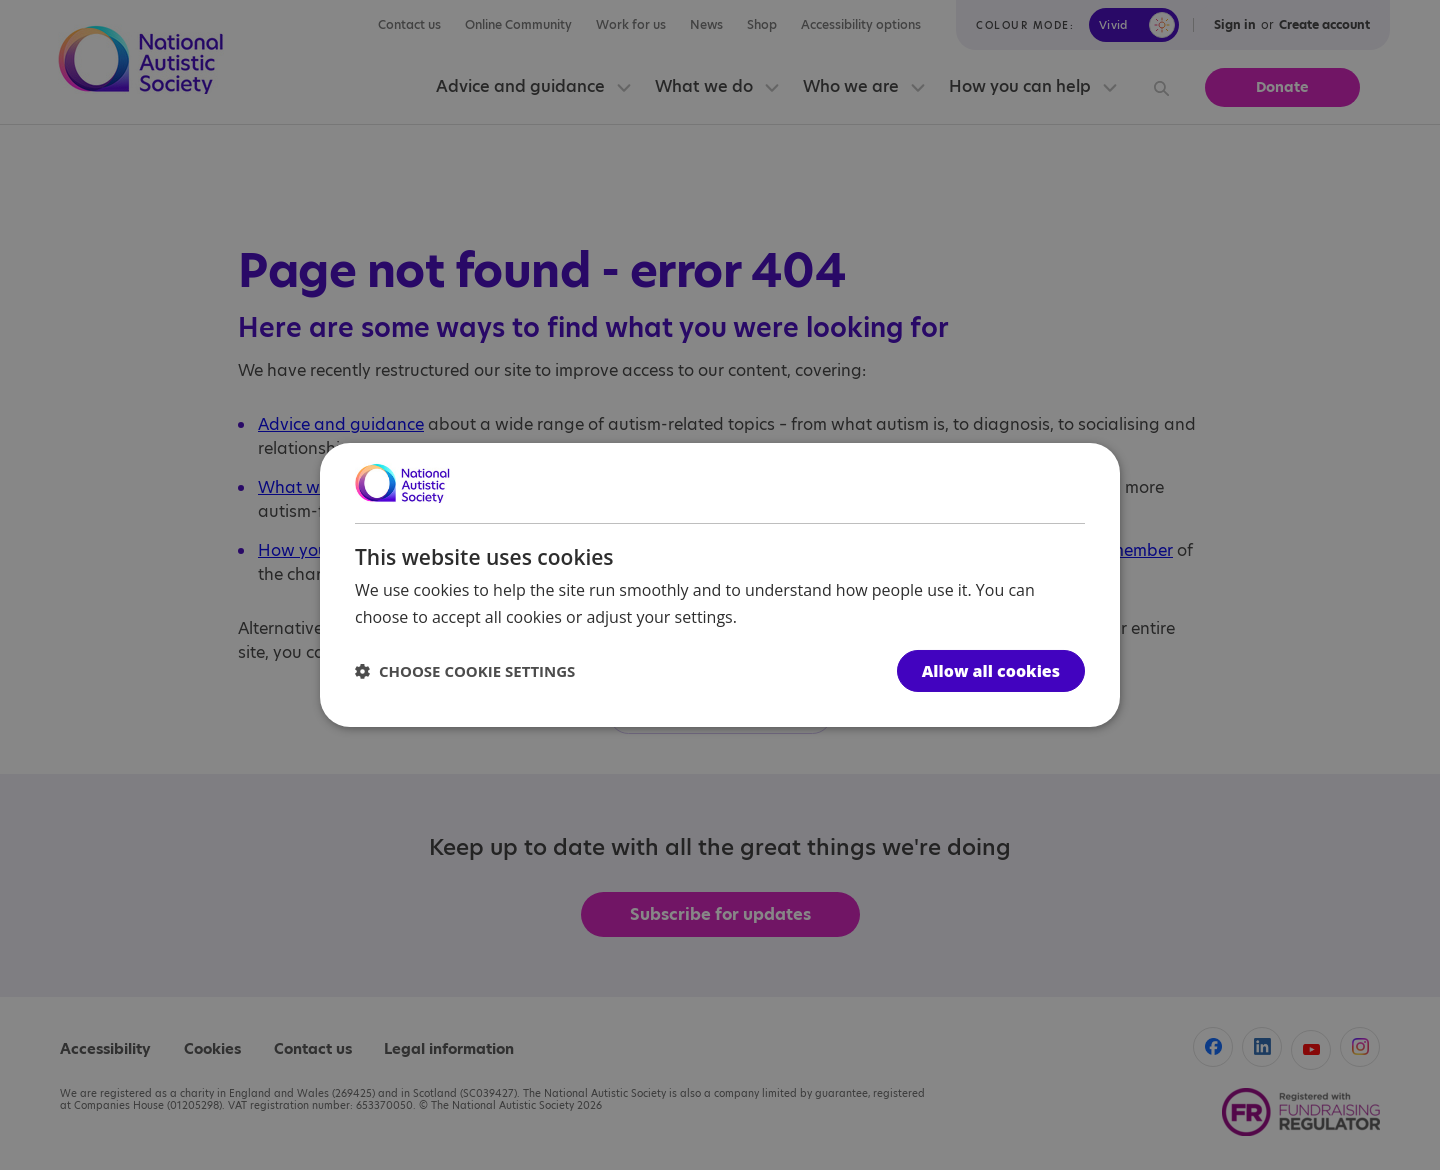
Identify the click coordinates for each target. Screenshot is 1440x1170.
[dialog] (720, 585)
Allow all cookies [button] (991, 671)
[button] (465, 671)
